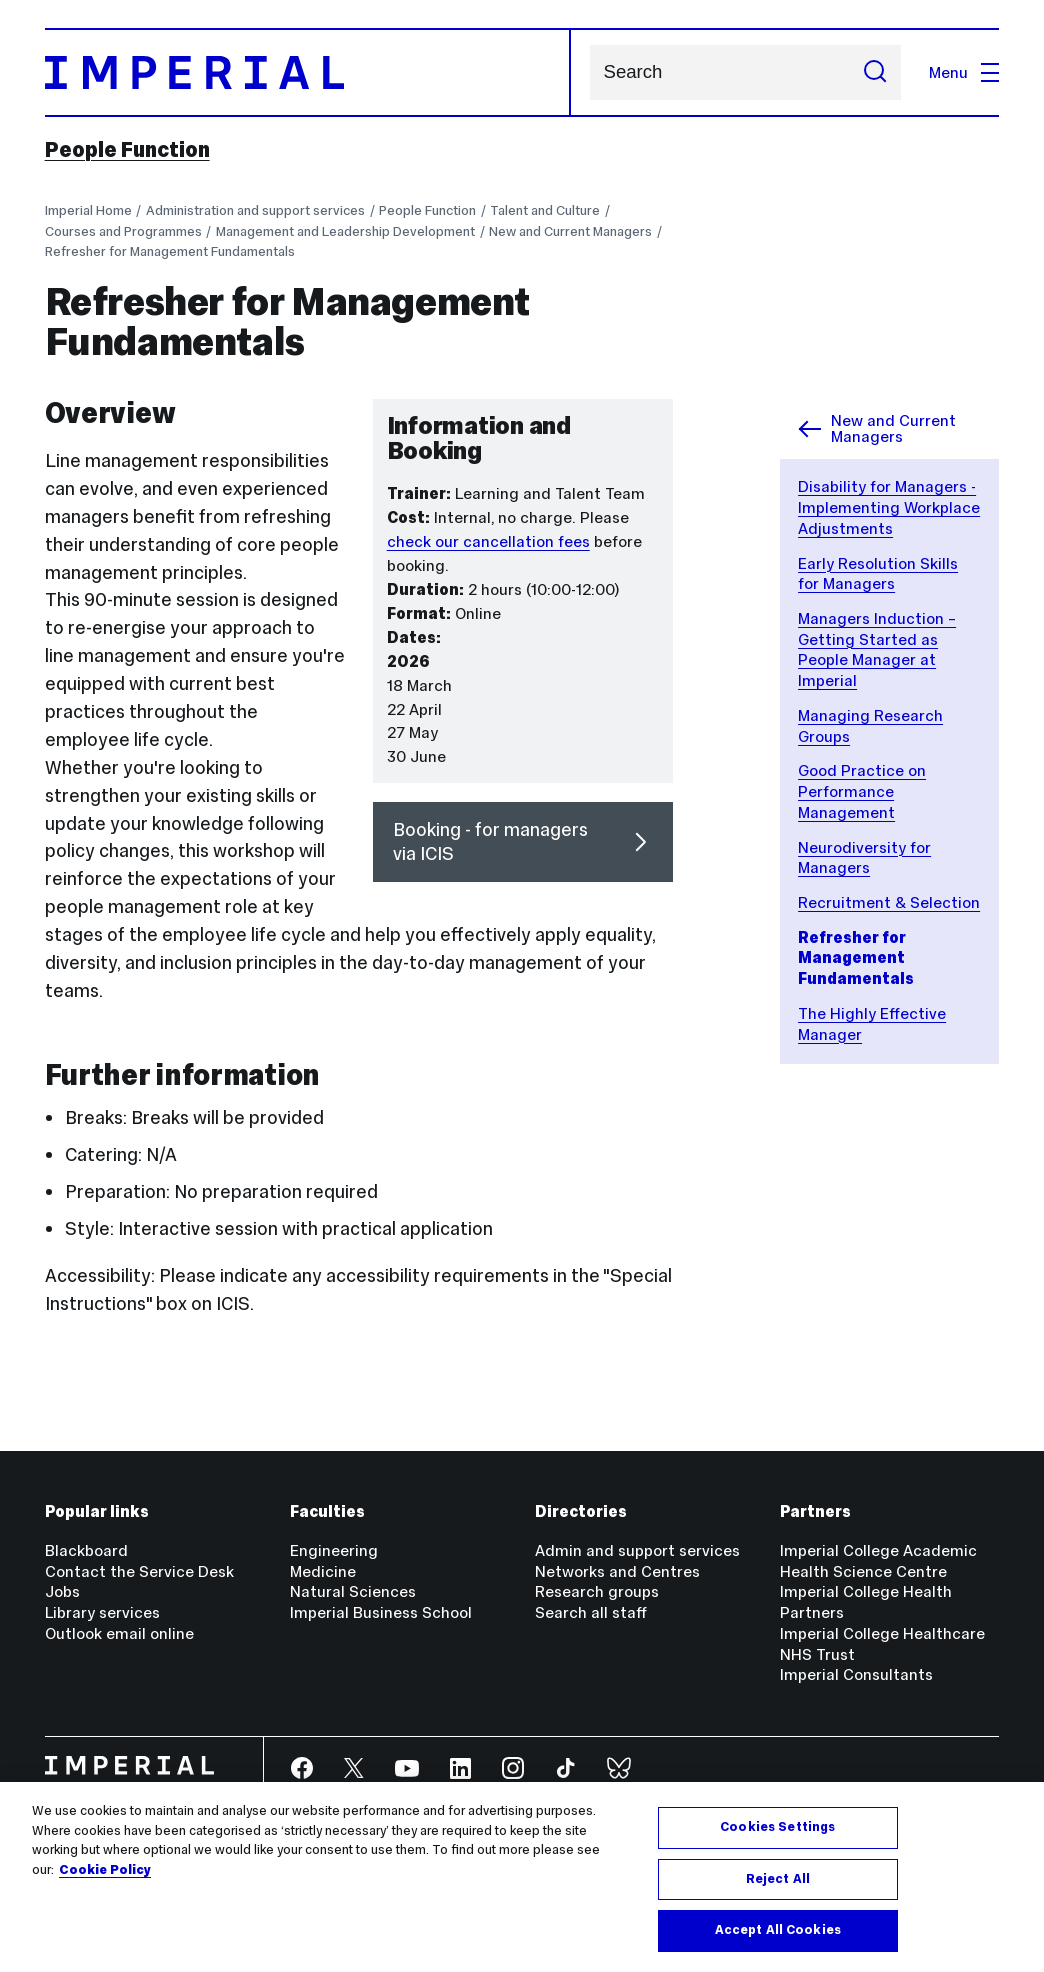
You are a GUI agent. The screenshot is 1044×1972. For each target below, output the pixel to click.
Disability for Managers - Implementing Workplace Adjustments (889, 507)
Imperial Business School (381, 1612)
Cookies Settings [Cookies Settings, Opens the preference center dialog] (777, 1827)
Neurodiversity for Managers (864, 858)
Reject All (778, 1879)
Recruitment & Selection (889, 902)
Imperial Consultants (856, 1674)
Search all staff (591, 1612)
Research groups (597, 1591)
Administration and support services (255, 210)
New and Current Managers (570, 231)
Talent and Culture (545, 210)
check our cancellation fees (488, 541)
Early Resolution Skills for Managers (878, 574)
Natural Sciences (353, 1591)
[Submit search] (876, 72)
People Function (127, 149)
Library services (102, 1612)
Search (589, 72)
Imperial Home (88, 210)
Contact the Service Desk (139, 1571)
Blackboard (86, 1550)
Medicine (323, 1571)
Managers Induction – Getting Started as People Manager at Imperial (877, 649)
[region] (522, 1877)
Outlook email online (119, 1633)
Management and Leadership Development (345, 231)
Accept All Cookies (778, 1930)
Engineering (334, 1550)
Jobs (62, 1591)
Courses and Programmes (123, 231)
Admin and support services (637, 1550)
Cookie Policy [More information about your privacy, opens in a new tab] (105, 1870)
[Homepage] (308, 72)
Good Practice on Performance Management (862, 791)
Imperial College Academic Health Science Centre (878, 1561)
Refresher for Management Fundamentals (170, 251)
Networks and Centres (617, 1571)
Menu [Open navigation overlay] (964, 72)
